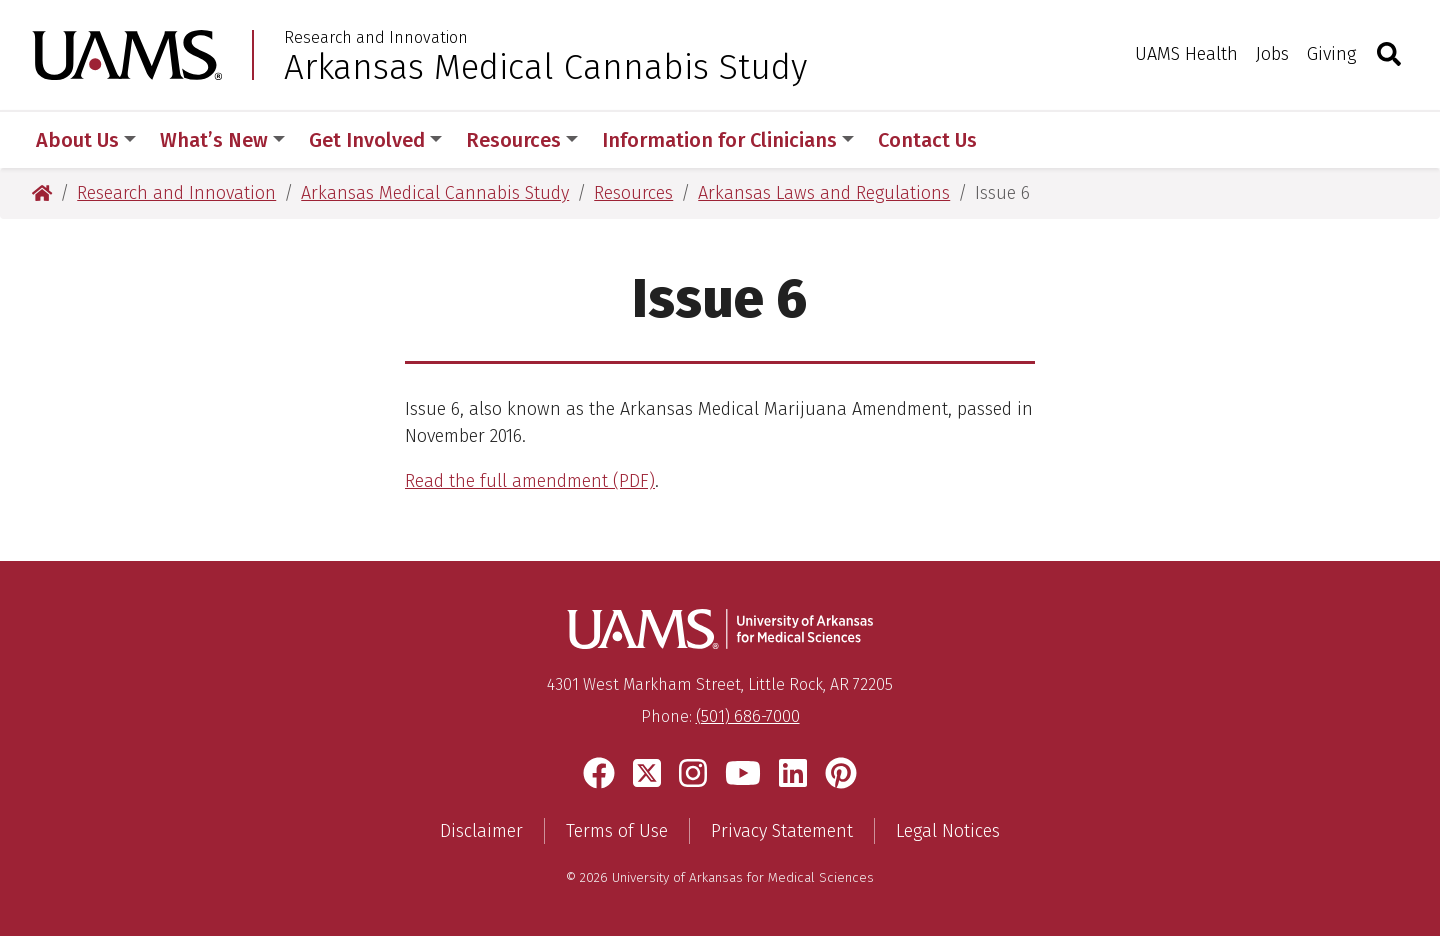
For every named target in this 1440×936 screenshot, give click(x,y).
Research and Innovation (376, 38)
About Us (86, 140)
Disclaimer (481, 831)
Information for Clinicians (728, 140)
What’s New (222, 140)
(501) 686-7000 (748, 716)
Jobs (1272, 54)
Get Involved (375, 140)
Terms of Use (617, 831)
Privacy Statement (782, 831)
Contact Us (927, 140)
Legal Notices (948, 831)
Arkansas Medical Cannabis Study (545, 67)
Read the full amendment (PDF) (530, 481)
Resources (522, 140)
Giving (1331, 54)
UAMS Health (1186, 54)
